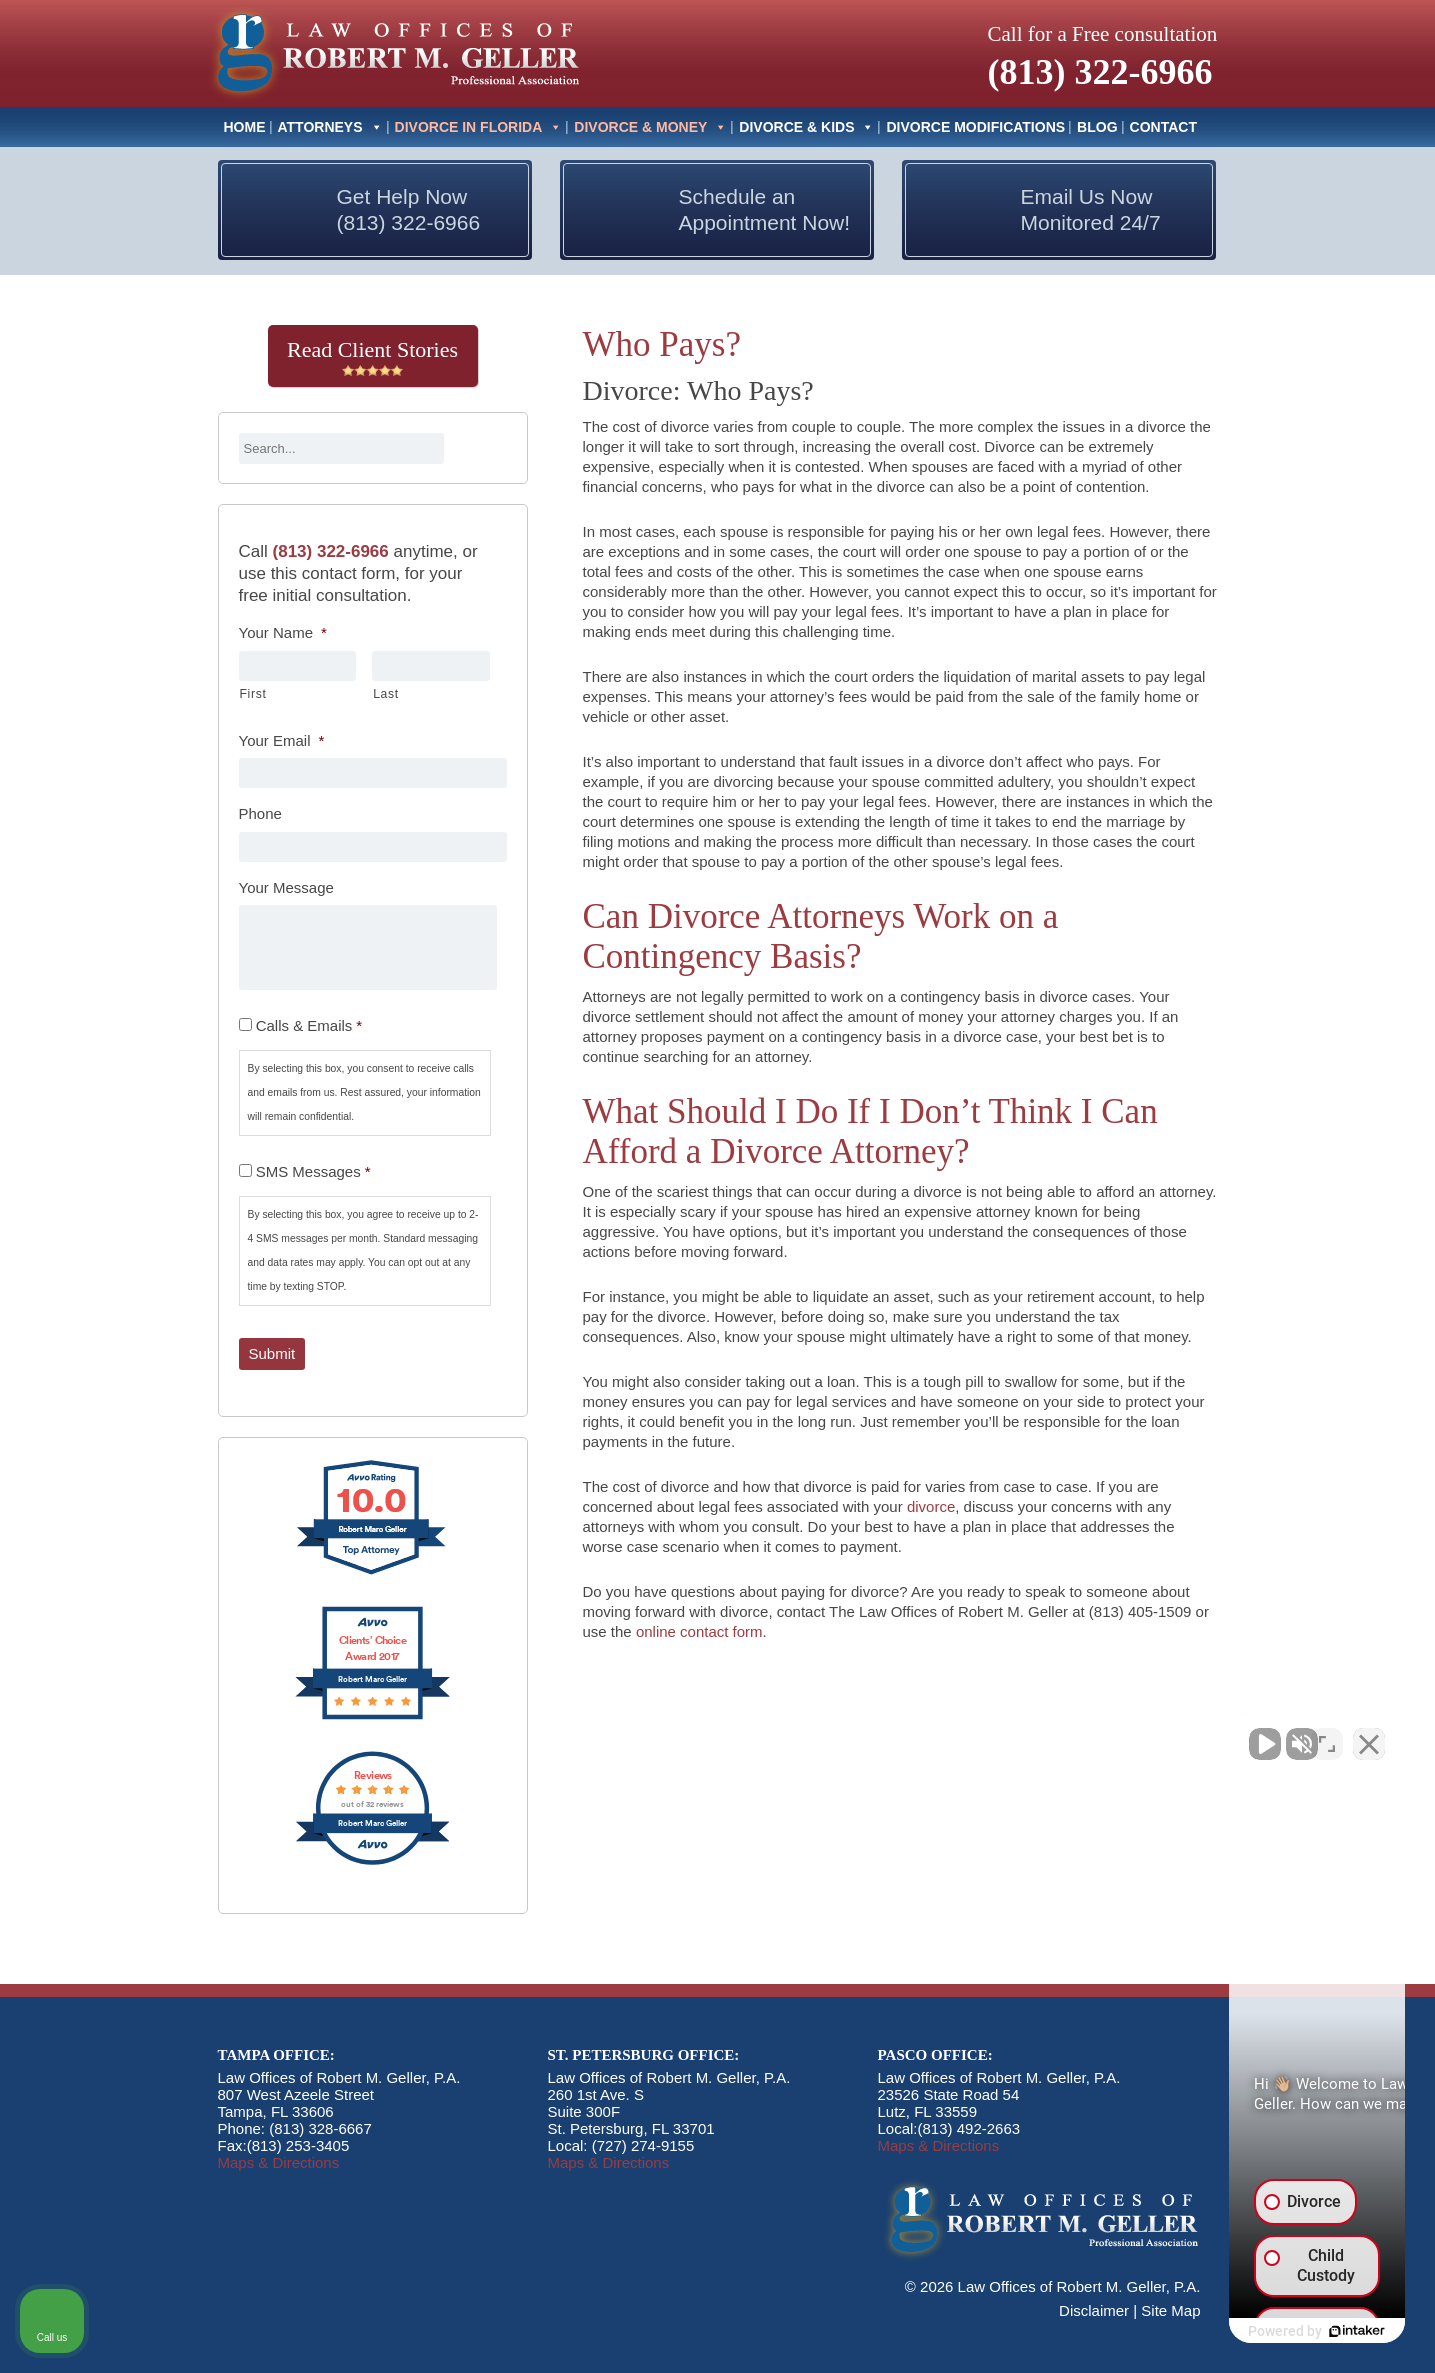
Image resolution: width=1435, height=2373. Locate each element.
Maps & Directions (279, 2162)
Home (245, 127)
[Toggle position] (1327, 1734)
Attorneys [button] (330, 127)
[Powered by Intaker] (1265, 2331)
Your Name (283, 632)
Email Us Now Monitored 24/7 (1091, 209)
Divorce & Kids (806, 127)
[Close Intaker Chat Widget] (1369, 1734)
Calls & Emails (309, 1025)
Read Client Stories (372, 357)
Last (386, 694)
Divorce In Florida (479, 127)
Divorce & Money (650, 127)
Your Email (282, 740)
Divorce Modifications (975, 127)
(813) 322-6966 (1100, 72)
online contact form (699, 1631)
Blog (1097, 127)
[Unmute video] (1081, 1734)
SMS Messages (313, 1171)
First (253, 694)
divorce (931, 1506)
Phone (260, 813)
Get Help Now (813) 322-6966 (409, 209)
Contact (1163, 127)
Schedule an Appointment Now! (765, 209)
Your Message (286, 887)
